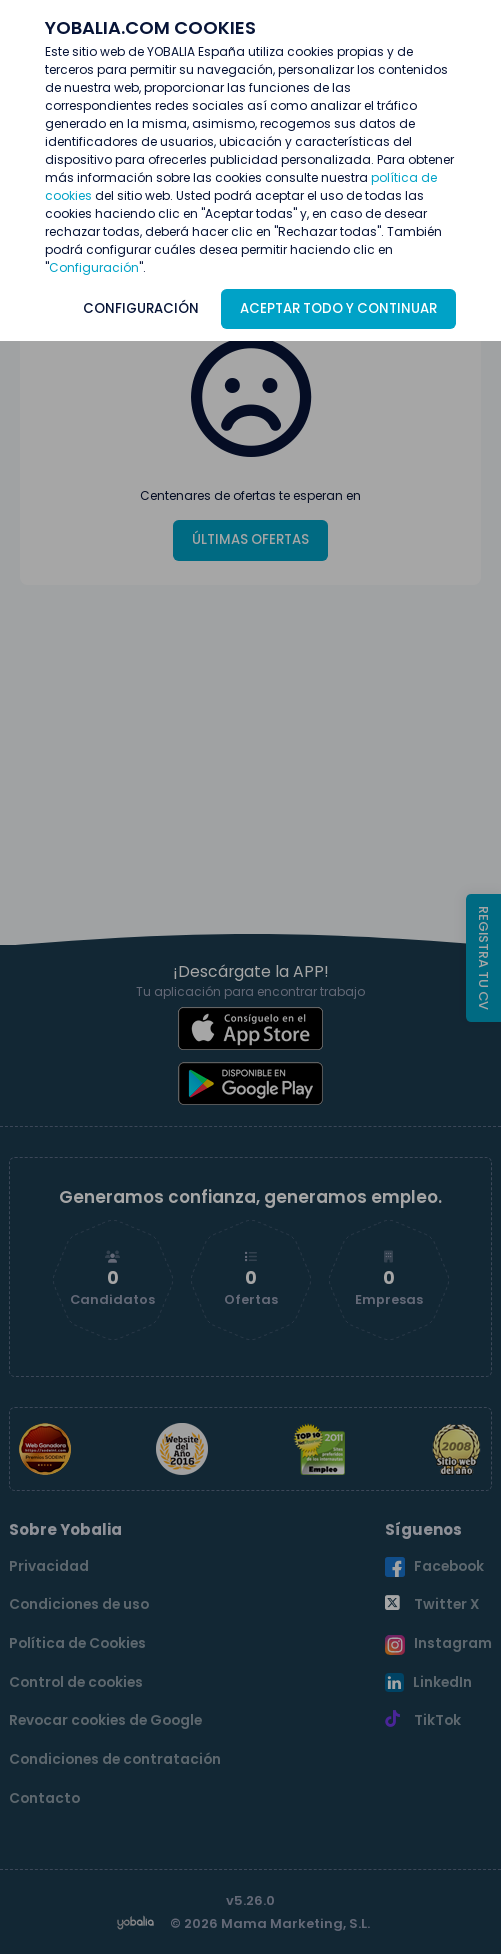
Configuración (94, 267)
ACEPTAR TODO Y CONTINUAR (338, 308)
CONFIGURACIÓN (141, 308)
